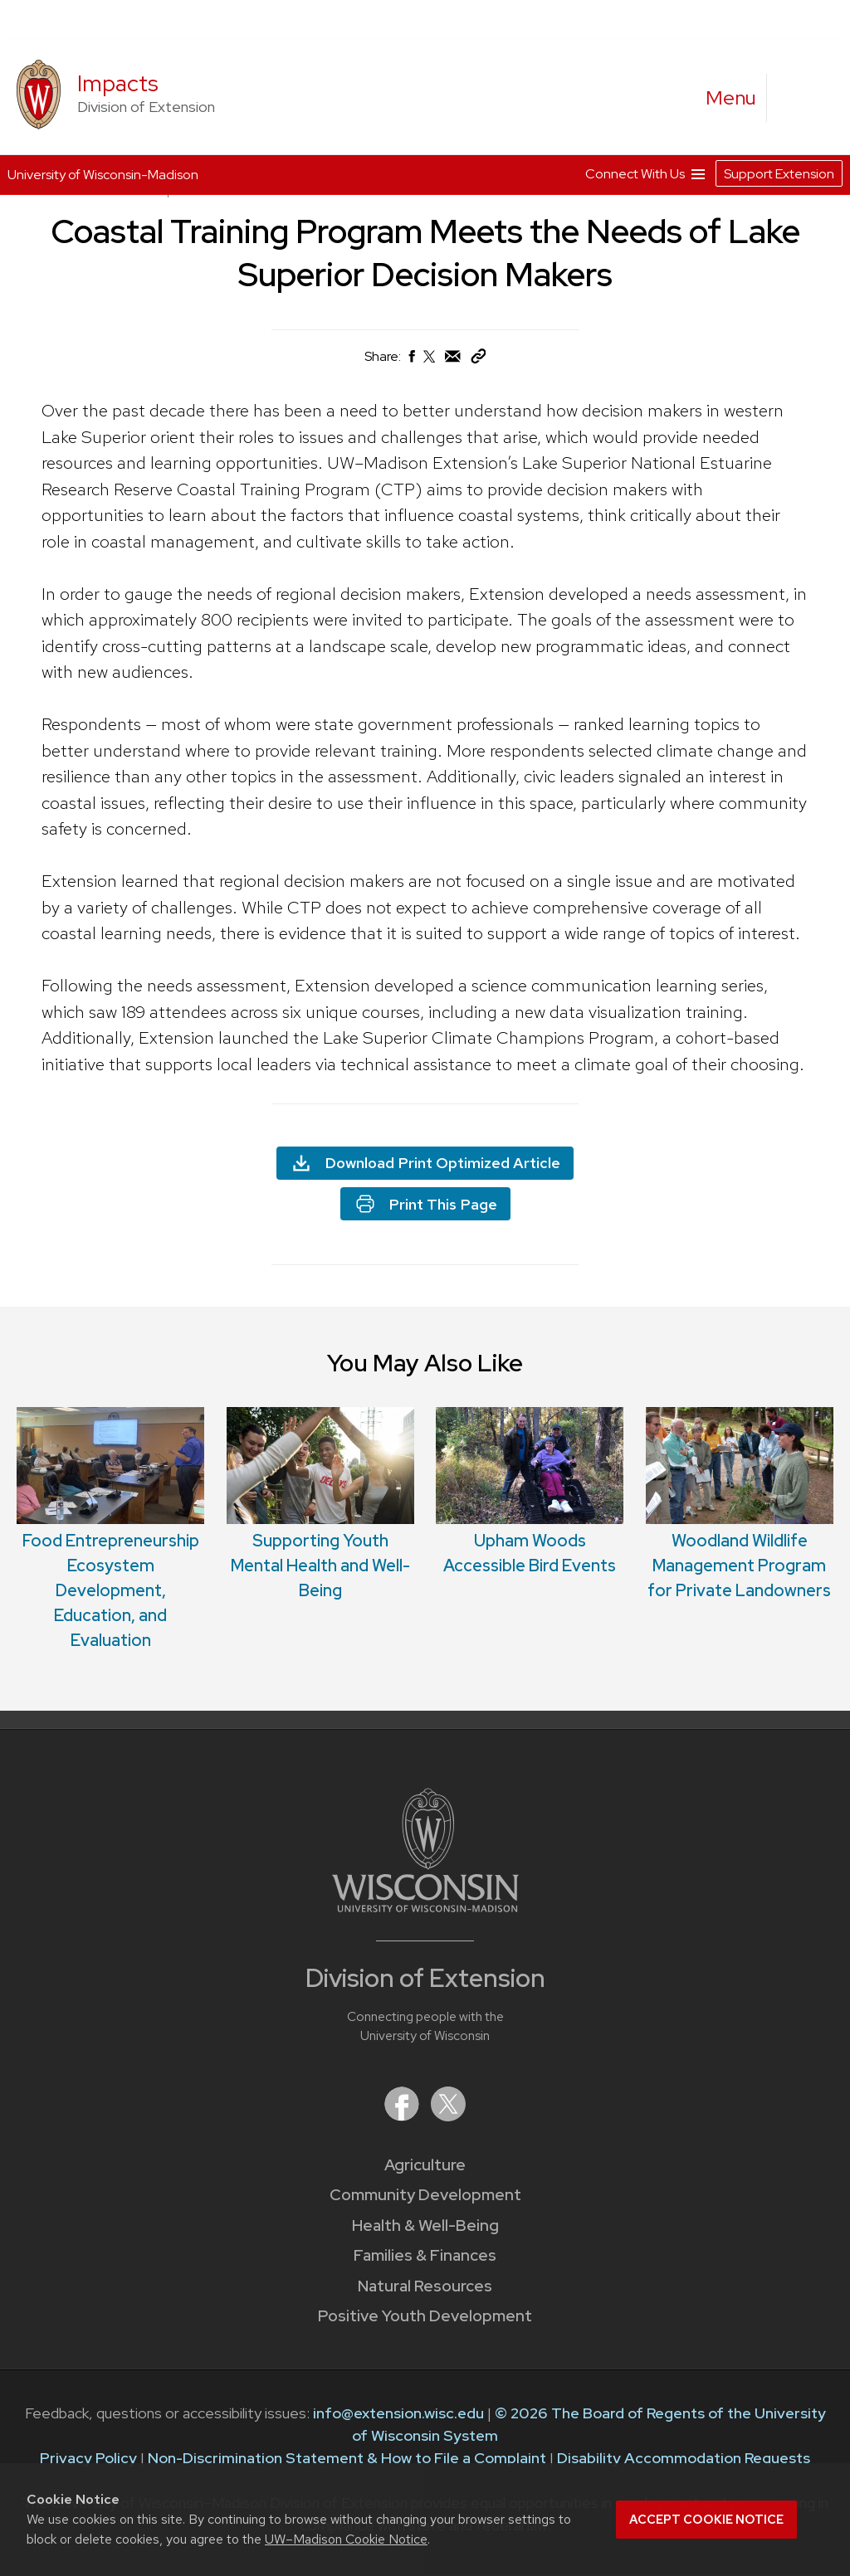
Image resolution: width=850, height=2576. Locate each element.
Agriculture (425, 2165)
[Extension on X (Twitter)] (448, 2116)
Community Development (425, 2194)
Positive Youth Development (425, 2316)
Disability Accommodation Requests (683, 2457)
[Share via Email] (453, 360)
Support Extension (779, 174)
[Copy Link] (478, 359)
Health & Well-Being (425, 2225)
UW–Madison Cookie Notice (346, 2539)
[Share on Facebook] (411, 360)
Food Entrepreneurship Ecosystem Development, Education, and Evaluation (110, 1590)
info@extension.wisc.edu (398, 2413)
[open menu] (731, 98)
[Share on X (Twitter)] (430, 363)
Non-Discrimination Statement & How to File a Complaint (347, 2457)
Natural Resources (425, 2286)
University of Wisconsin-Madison (102, 174)
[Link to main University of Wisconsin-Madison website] (425, 1907)
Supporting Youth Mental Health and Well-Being (320, 1565)
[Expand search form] (796, 98)
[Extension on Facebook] (403, 2116)
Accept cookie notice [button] (706, 2519)
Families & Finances (425, 2255)
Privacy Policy (88, 2457)
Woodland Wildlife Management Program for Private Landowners (739, 1565)
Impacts (118, 83)
